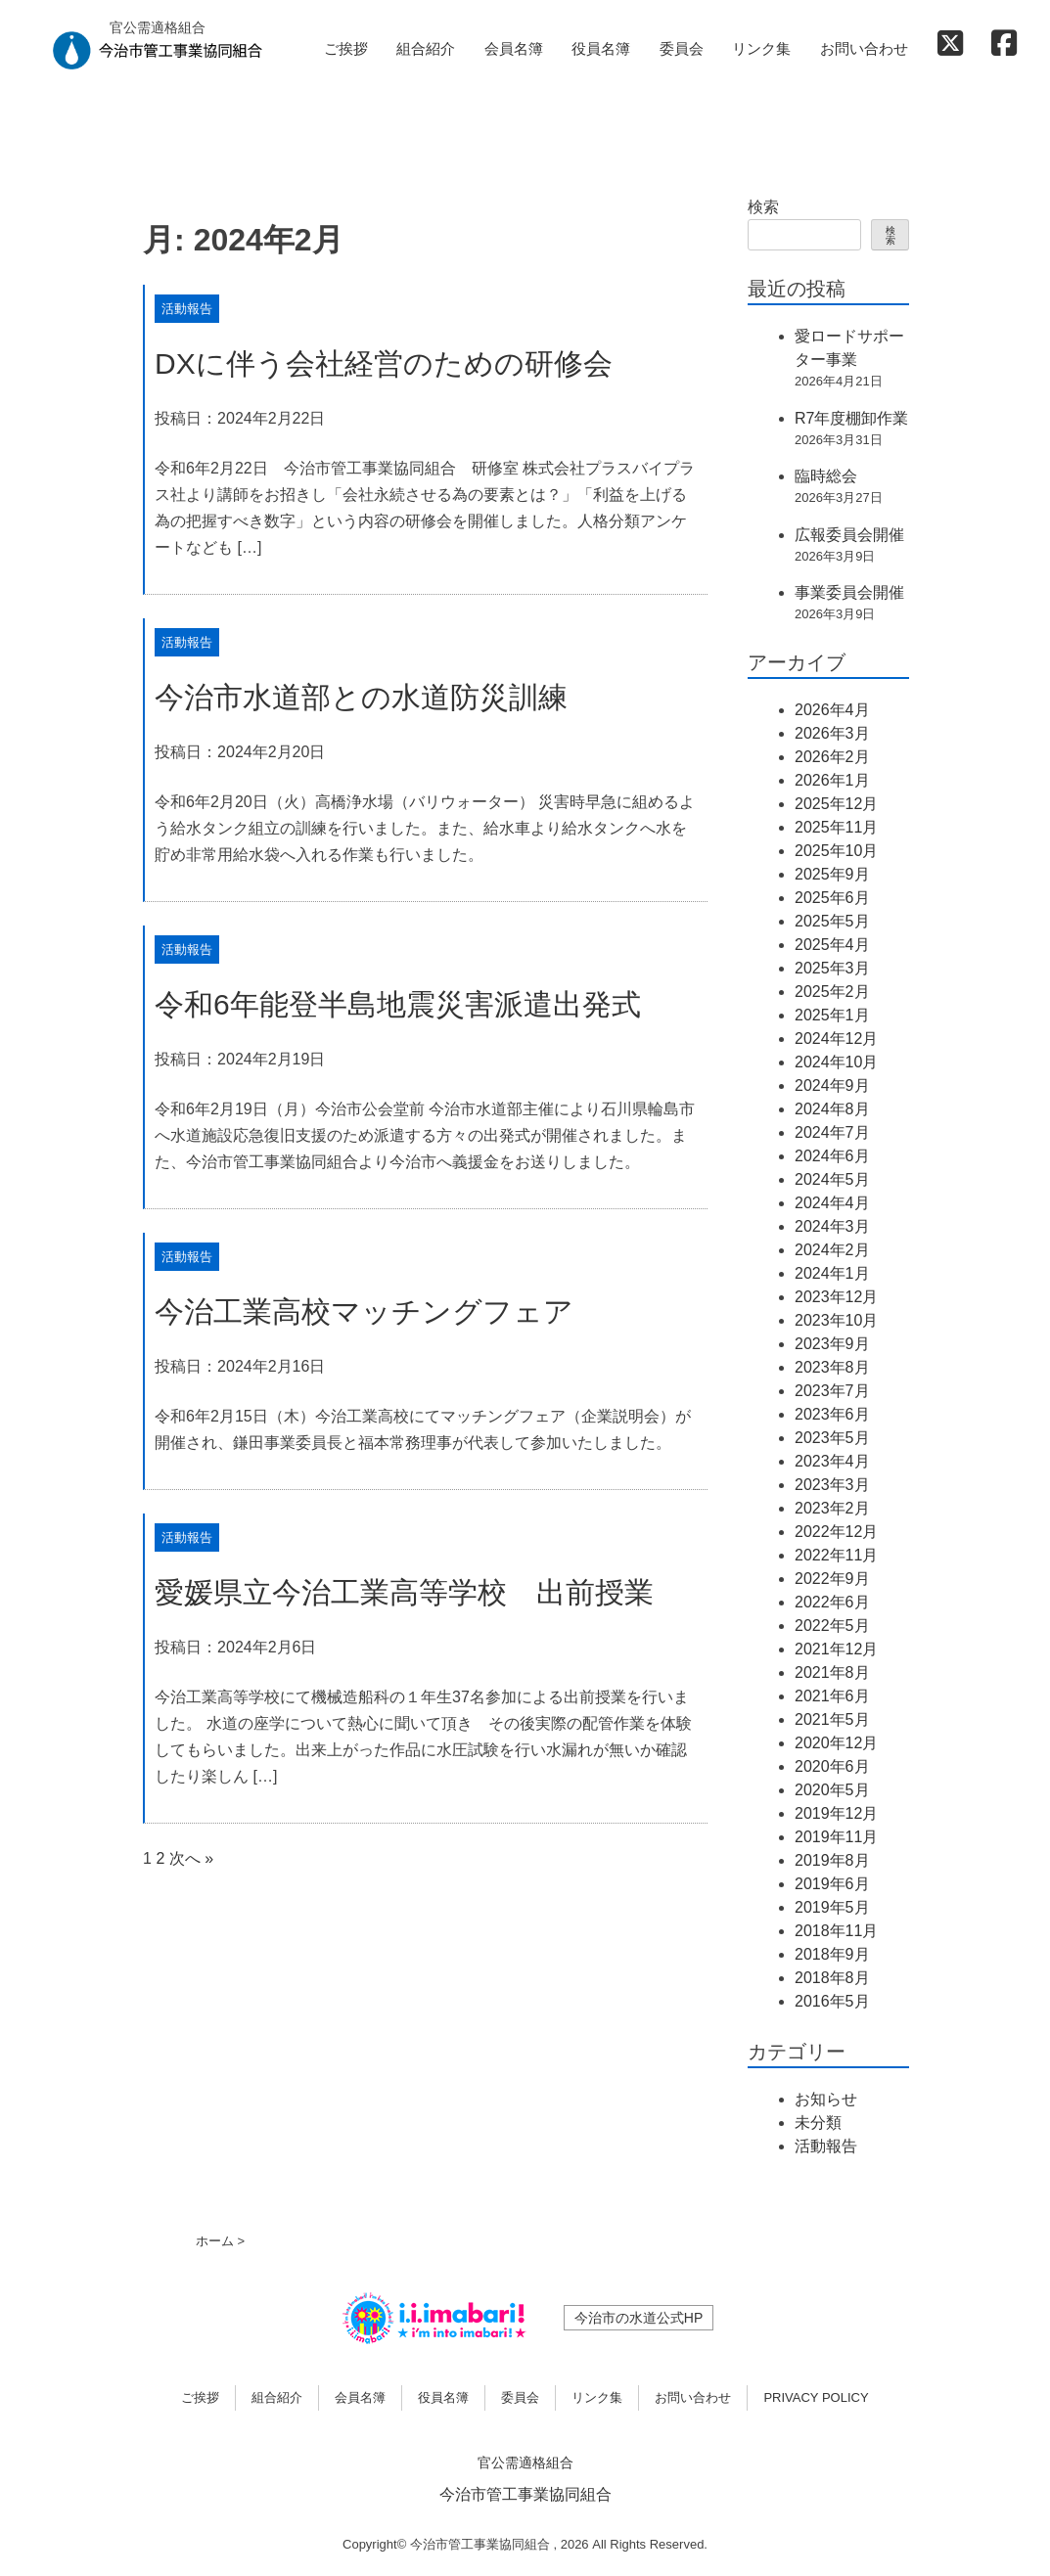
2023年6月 (832, 1414)
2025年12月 (836, 803)
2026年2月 (832, 756)
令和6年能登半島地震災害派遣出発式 (398, 1004)
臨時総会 (826, 476)
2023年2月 (832, 1508)
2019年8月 (832, 1860)
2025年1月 (832, 1015)
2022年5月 (832, 1625)
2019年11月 (836, 1837)
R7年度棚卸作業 (851, 418)
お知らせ (826, 2099)
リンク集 (761, 48)
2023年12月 (836, 1296)
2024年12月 (836, 1038)
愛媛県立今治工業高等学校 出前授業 (404, 1592)
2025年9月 (832, 874)
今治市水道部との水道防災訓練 (361, 697)
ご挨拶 (346, 48)
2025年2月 (832, 991)
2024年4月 (832, 1203)
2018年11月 (836, 1930)
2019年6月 (832, 1884)
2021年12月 (836, 1649)
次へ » (191, 1858)
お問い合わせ (864, 48)
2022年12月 (836, 1531)
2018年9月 (832, 1954)
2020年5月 (832, 1790)
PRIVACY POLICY (815, 2397)
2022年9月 (832, 1578)
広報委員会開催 (849, 534)
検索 (763, 207)
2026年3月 (832, 733)
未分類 (818, 2122)
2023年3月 (832, 1484)
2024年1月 (832, 1273)
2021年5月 (832, 1719)
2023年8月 (832, 1367)
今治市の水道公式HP (638, 2318)
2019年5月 (832, 1907)
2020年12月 (836, 1743)
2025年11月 (836, 827)
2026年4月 (832, 709)
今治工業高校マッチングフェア (364, 1311)
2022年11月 (836, 1555)
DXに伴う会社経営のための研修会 (384, 363)
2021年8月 (832, 1672)
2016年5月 (832, 2001)
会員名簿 (513, 48)
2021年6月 (832, 1696)
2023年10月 (836, 1320)
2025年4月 (832, 944)
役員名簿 (600, 48)
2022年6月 (832, 1602)
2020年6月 (832, 1766)
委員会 (682, 48)
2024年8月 (832, 1109)
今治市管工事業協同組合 (525, 2494)
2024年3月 (832, 1226)
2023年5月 (832, 1437)
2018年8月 (832, 1977)
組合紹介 (425, 48)
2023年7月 (832, 1390)
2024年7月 (832, 1132)
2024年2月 (832, 1250)
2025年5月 (832, 921)
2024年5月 (832, 1179)
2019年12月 (836, 1813)
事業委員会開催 (849, 592)
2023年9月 (832, 1343)
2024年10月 (836, 1062)
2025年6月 (832, 897)
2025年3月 (832, 968)
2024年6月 (832, 1156)
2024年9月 (832, 1085)
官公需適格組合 (525, 2462)
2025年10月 (836, 850)
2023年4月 (832, 1461)
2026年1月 (832, 780)
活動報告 (186, 308)
